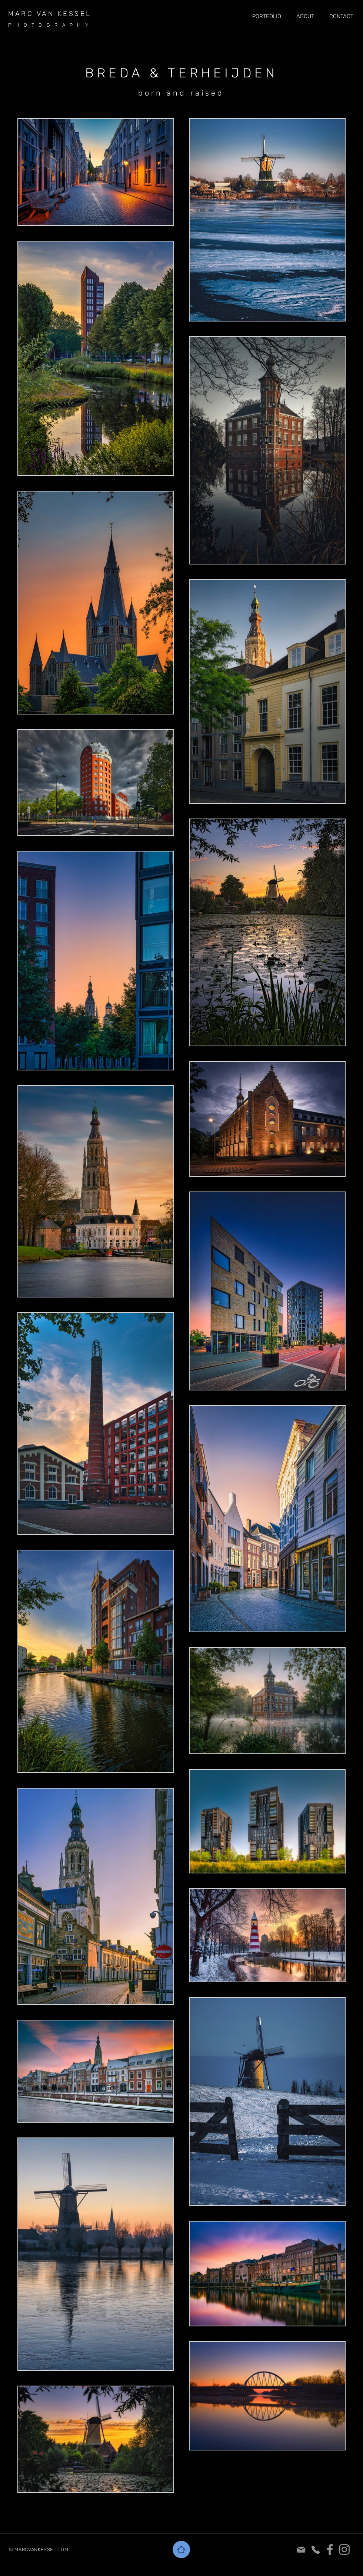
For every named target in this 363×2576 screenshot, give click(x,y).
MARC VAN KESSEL (49, 14)
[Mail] (301, 2549)
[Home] (181, 2549)
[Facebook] (330, 2549)
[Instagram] (344, 2549)
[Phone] (315, 2549)
